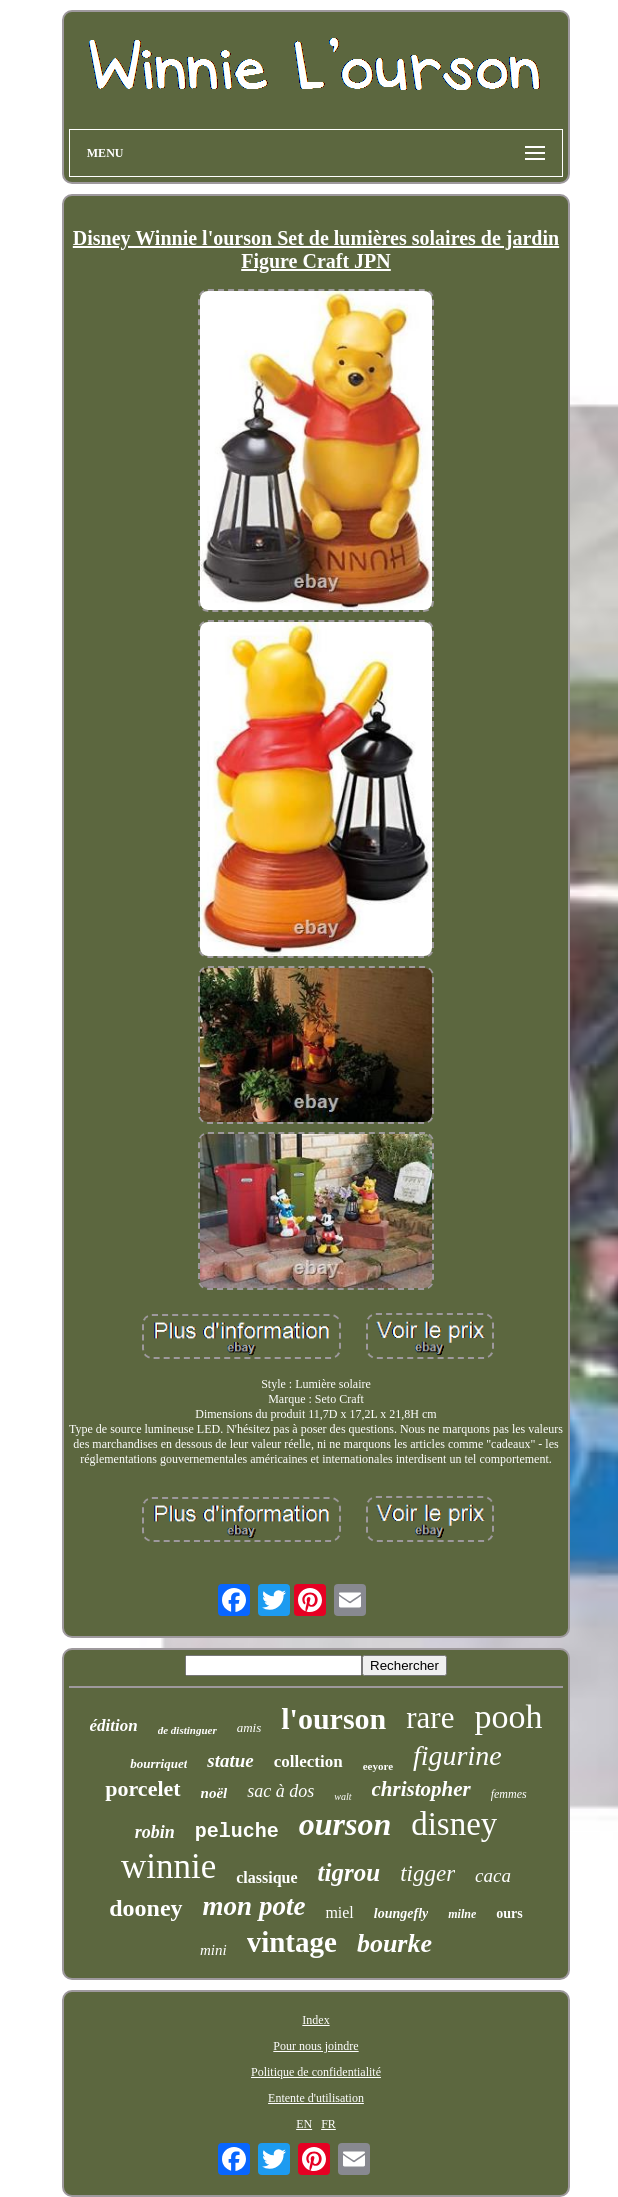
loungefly (401, 1913)
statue (230, 1760)
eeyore (378, 1766)
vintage (292, 1942)
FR (328, 2124)
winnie (168, 1866)
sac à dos (280, 1791)
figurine (457, 1755)
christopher (421, 1789)
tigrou (349, 1872)
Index (315, 2020)
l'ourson (333, 1718)
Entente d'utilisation (316, 2098)
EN (304, 2124)
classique (266, 1877)
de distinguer (187, 1730)
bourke (394, 1943)
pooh (508, 1716)
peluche (237, 1831)
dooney (145, 1908)
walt (342, 1796)
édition (114, 1725)
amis (249, 1727)
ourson (345, 1824)
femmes (509, 1794)
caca (493, 1875)
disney (454, 1824)
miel (339, 1912)
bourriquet (158, 1763)
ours (509, 1913)
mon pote (254, 1906)
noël (214, 1793)
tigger (427, 1873)
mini (213, 1950)
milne (462, 1914)
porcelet (142, 1788)
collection (308, 1761)
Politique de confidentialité (316, 2072)
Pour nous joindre (315, 2046)
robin (155, 1832)
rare (430, 1717)
